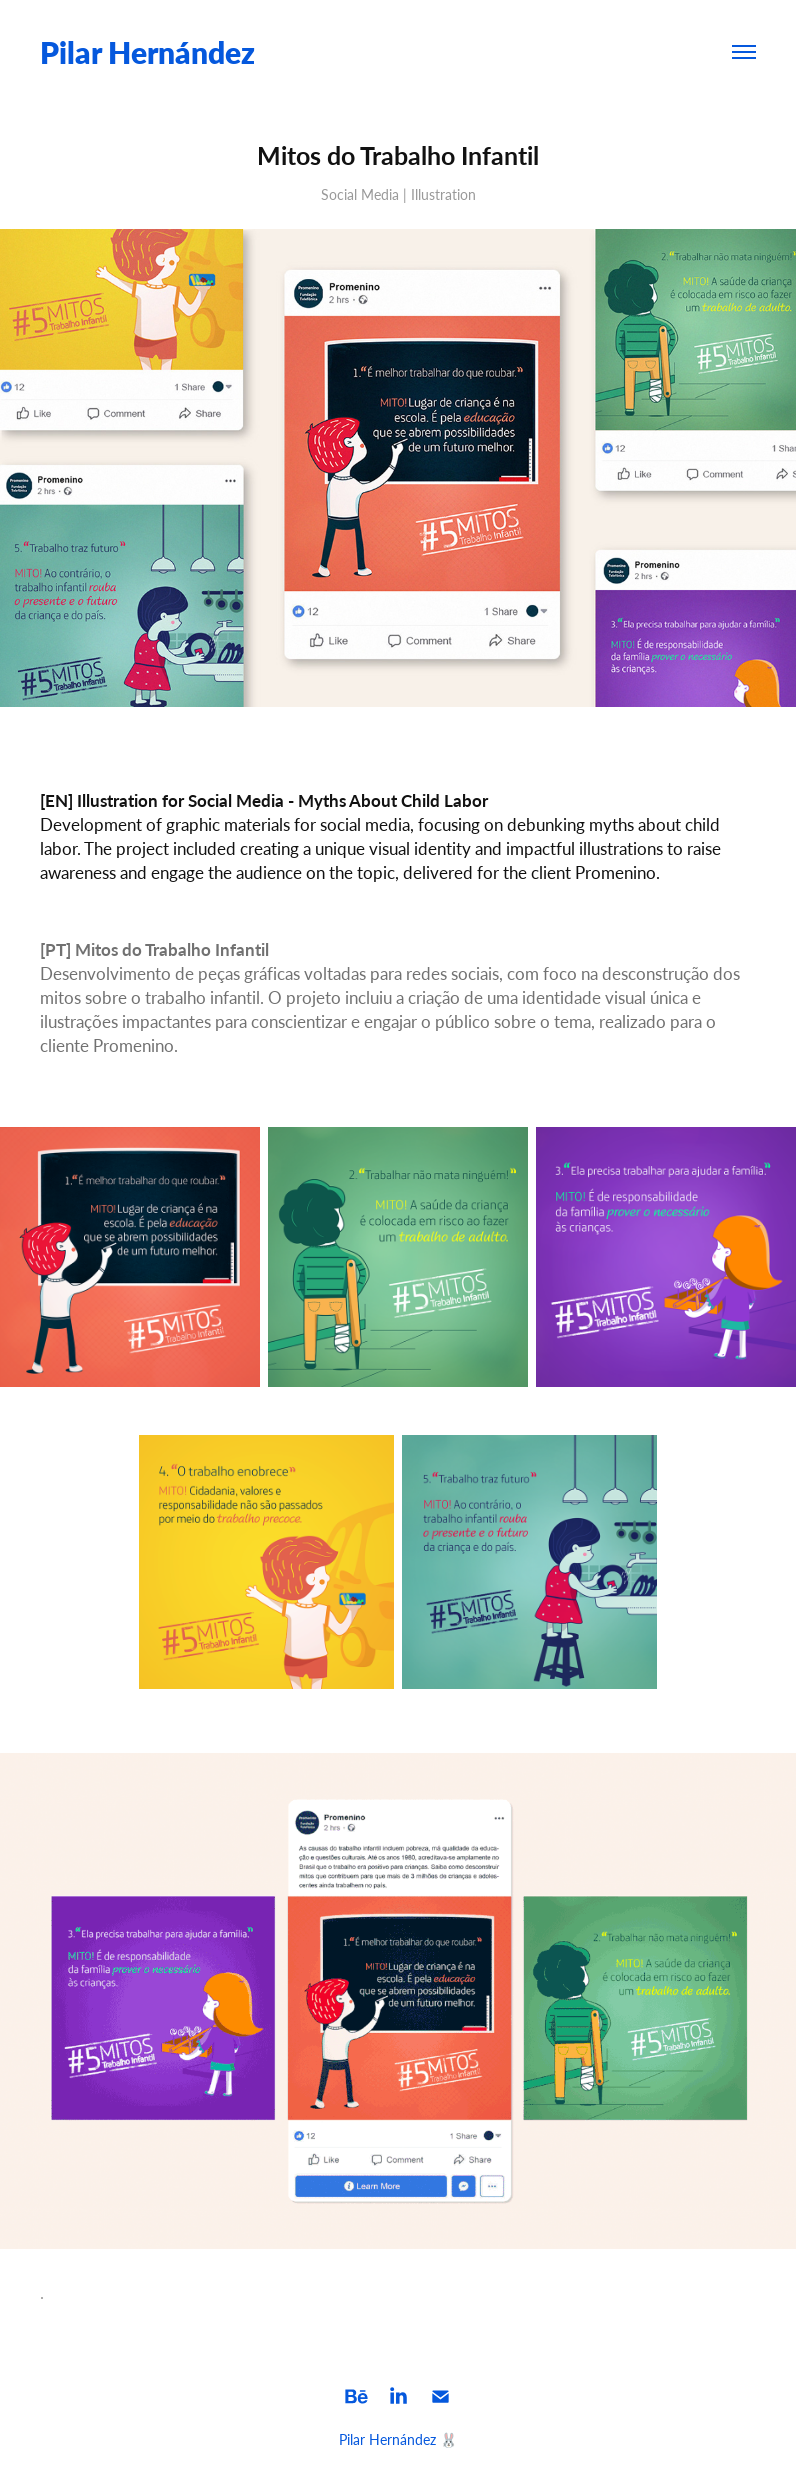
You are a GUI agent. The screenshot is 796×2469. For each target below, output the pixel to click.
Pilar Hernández (147, 52)
